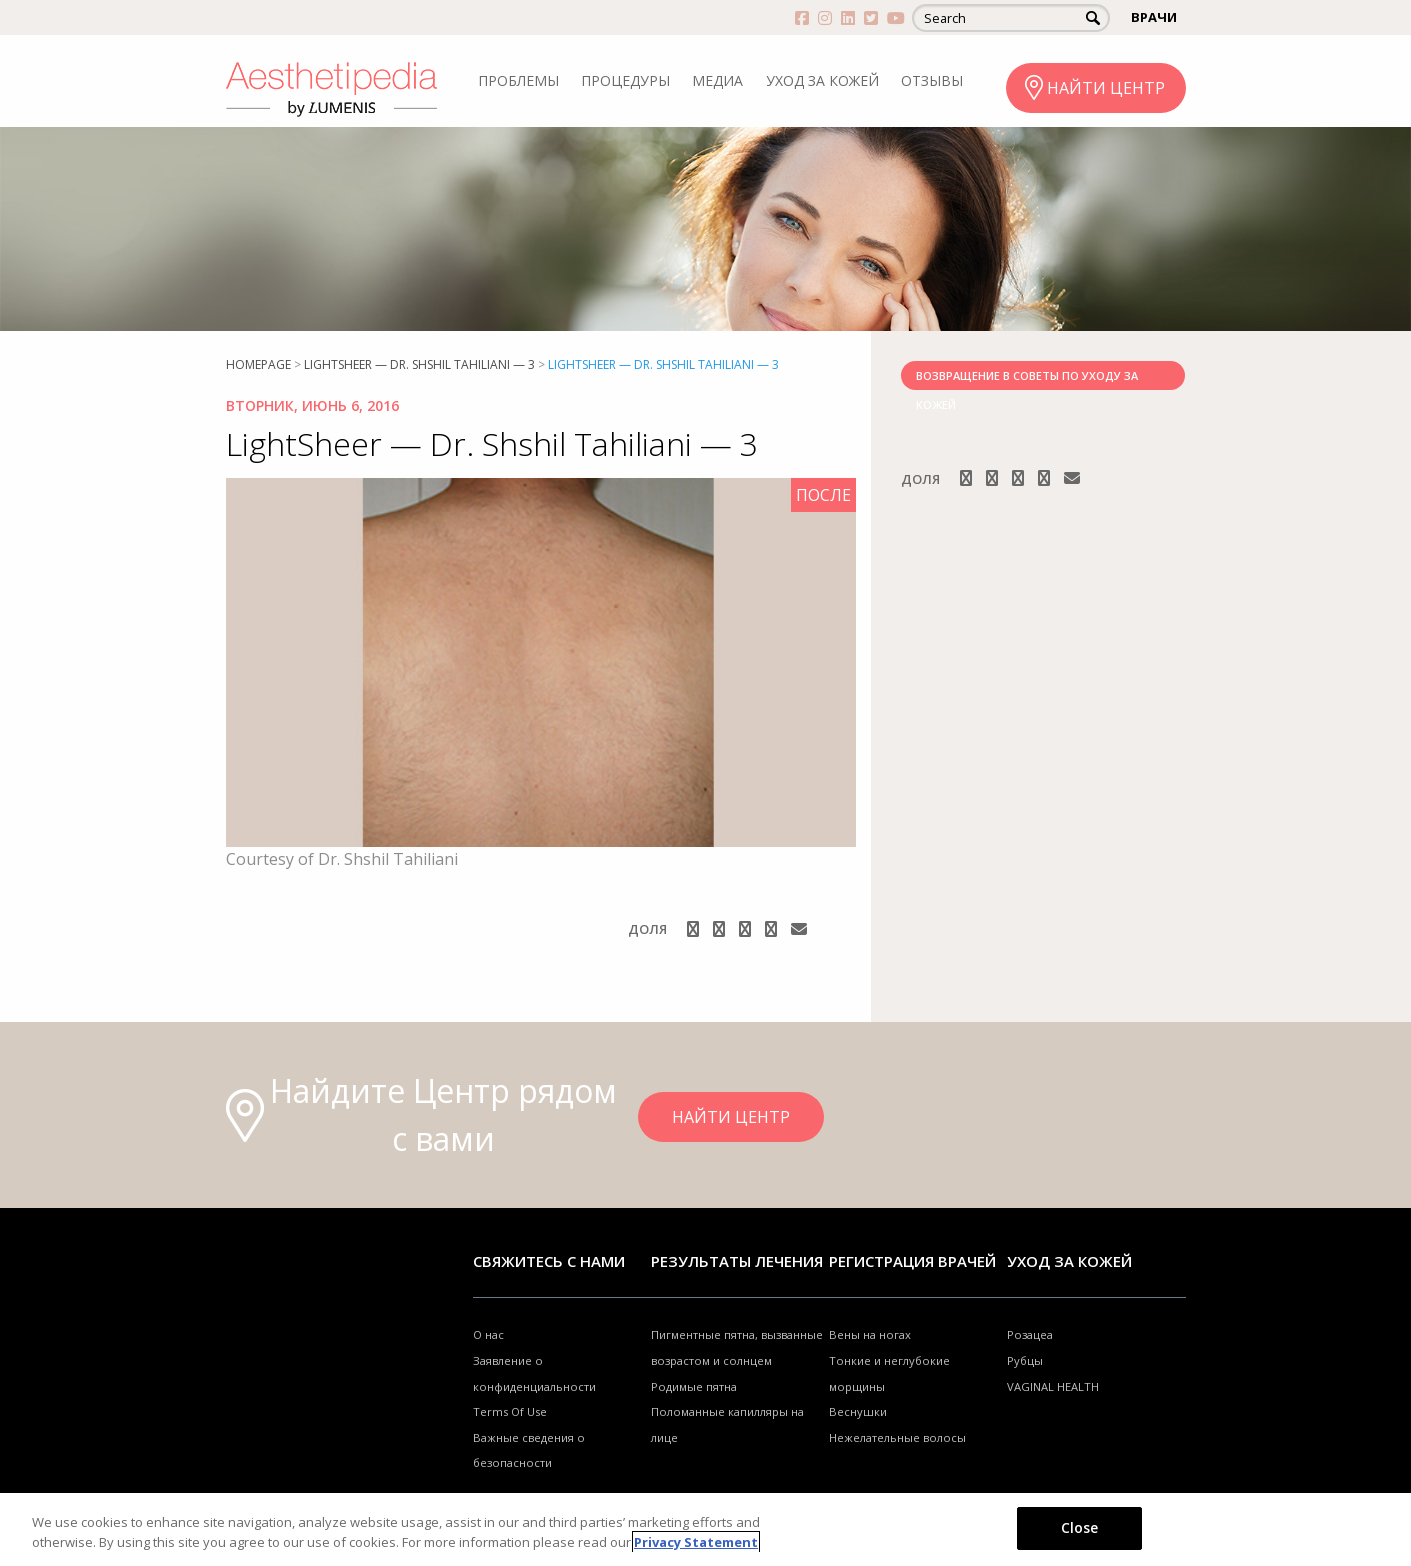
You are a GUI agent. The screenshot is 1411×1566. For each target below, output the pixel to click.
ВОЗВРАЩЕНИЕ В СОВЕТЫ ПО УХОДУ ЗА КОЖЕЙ (1027, 379)
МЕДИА (717, 80)
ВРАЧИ (1154, 17)
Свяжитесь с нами (549, 1261)
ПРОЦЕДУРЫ (625, 80)
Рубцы (1025, 1360)
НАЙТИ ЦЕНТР (1106, 88)
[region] (705, 1529)
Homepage (258, 364)
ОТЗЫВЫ (932, 80)
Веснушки (858, 1411)
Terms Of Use (510, 1411)
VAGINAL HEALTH (1053, 1386)
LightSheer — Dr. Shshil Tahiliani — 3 (419, 364)
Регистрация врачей (912, 1261)
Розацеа (1030, 1334)
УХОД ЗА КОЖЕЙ (822, 80)
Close (1080, 1527)
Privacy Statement (696, 1542)
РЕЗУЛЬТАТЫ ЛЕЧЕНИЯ (737, 1261)
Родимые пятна (694, 1386)
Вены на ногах (870, 1334)
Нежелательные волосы (897, 1437)
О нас (488, 1334)
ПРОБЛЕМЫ (518, 80)
